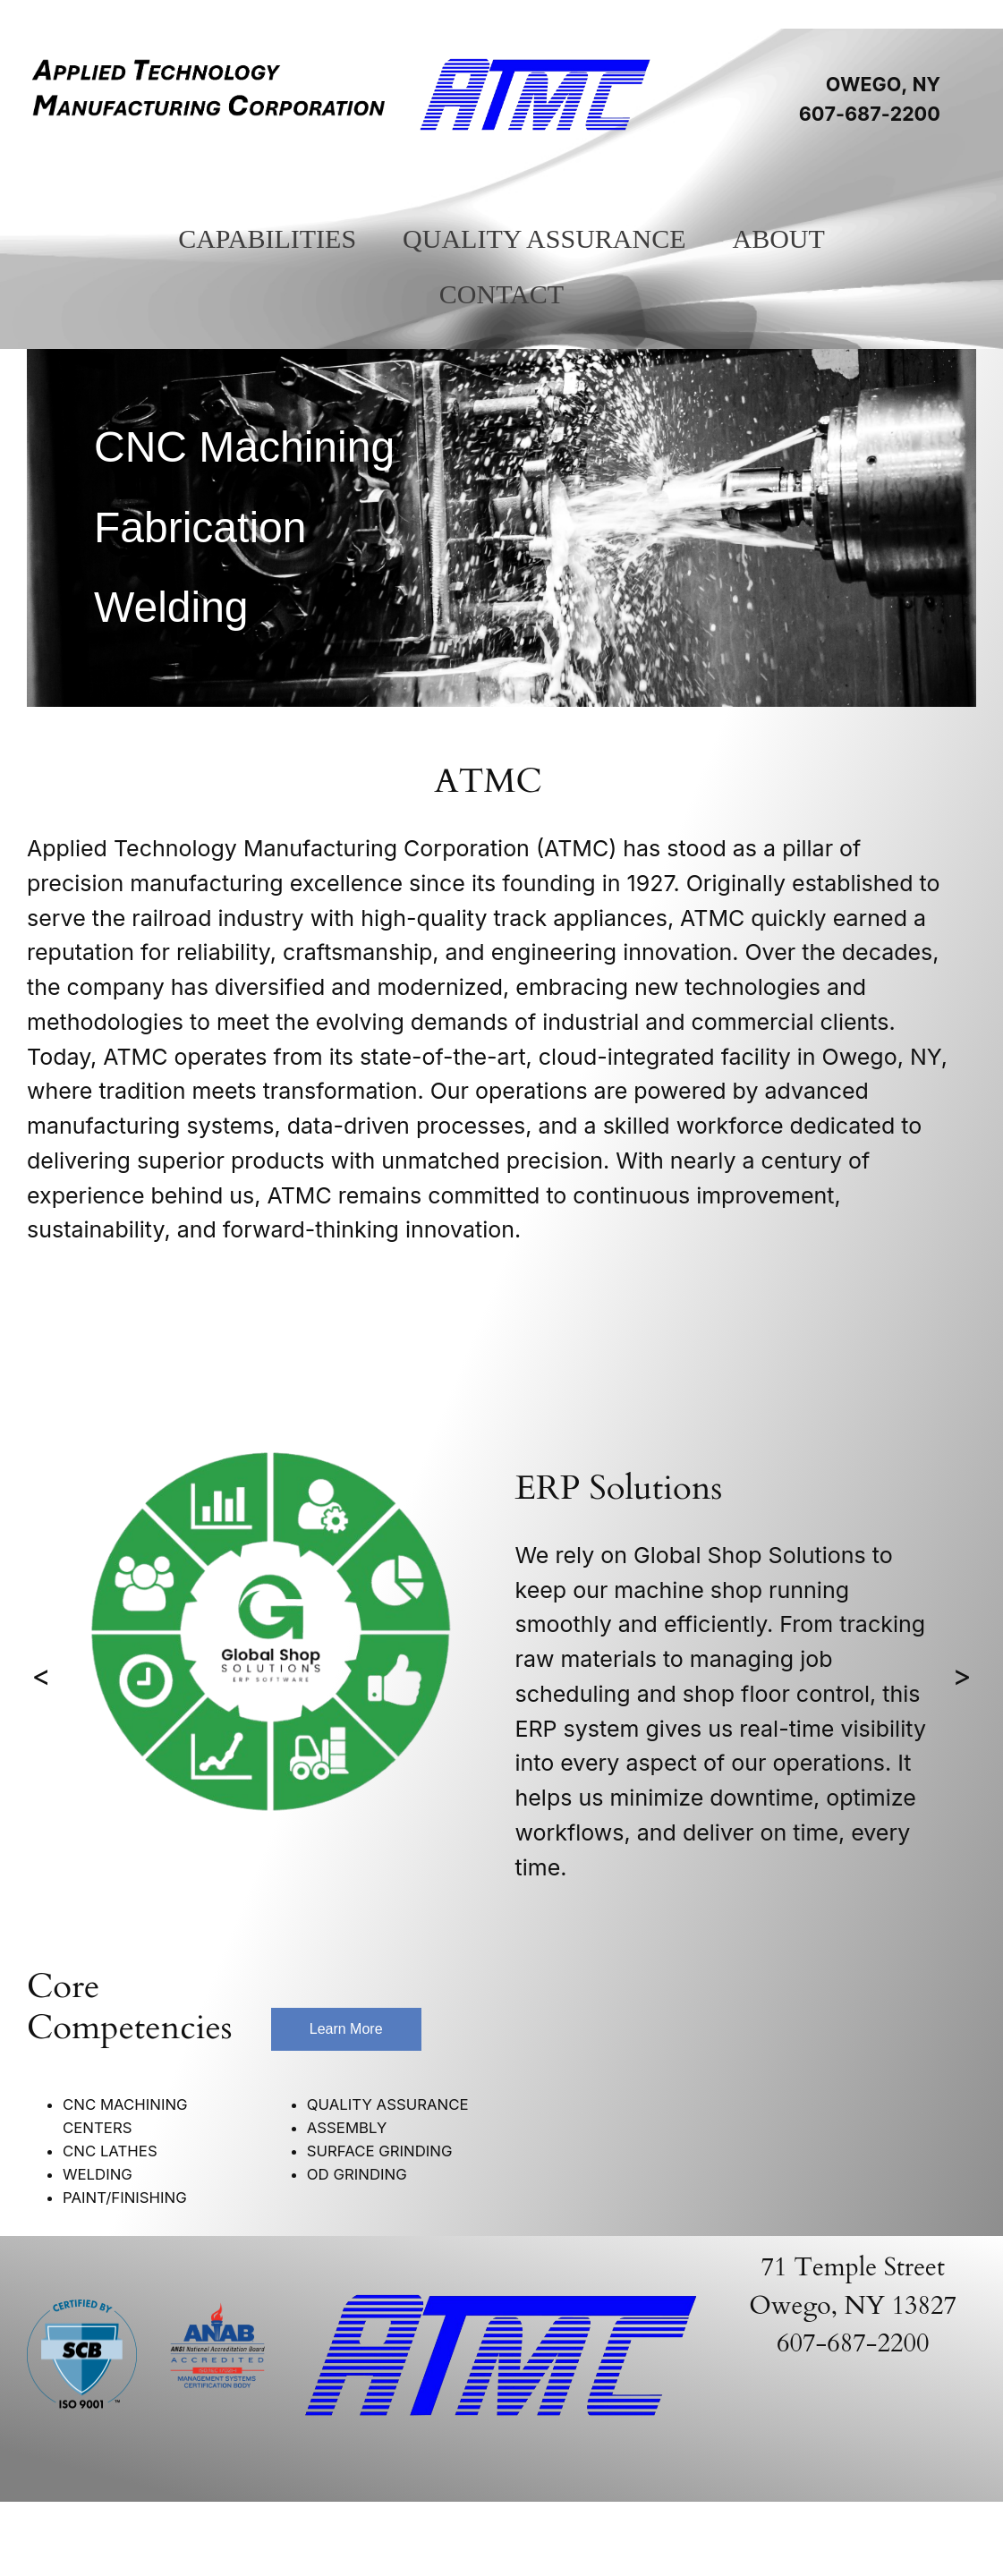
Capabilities (267, 238)
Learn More (346, 2028)
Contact (501, 294)
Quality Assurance (544, 238)
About (778, 238)
